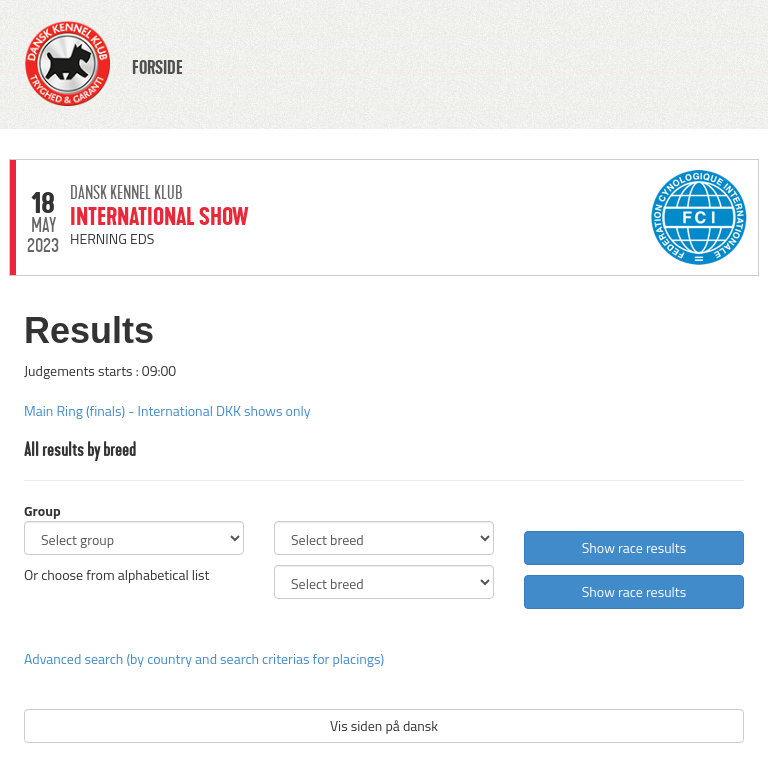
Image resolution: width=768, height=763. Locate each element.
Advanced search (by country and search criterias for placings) (204, 658)
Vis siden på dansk (384, 725)
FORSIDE (157, 68)
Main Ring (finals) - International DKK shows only (167, 410)
